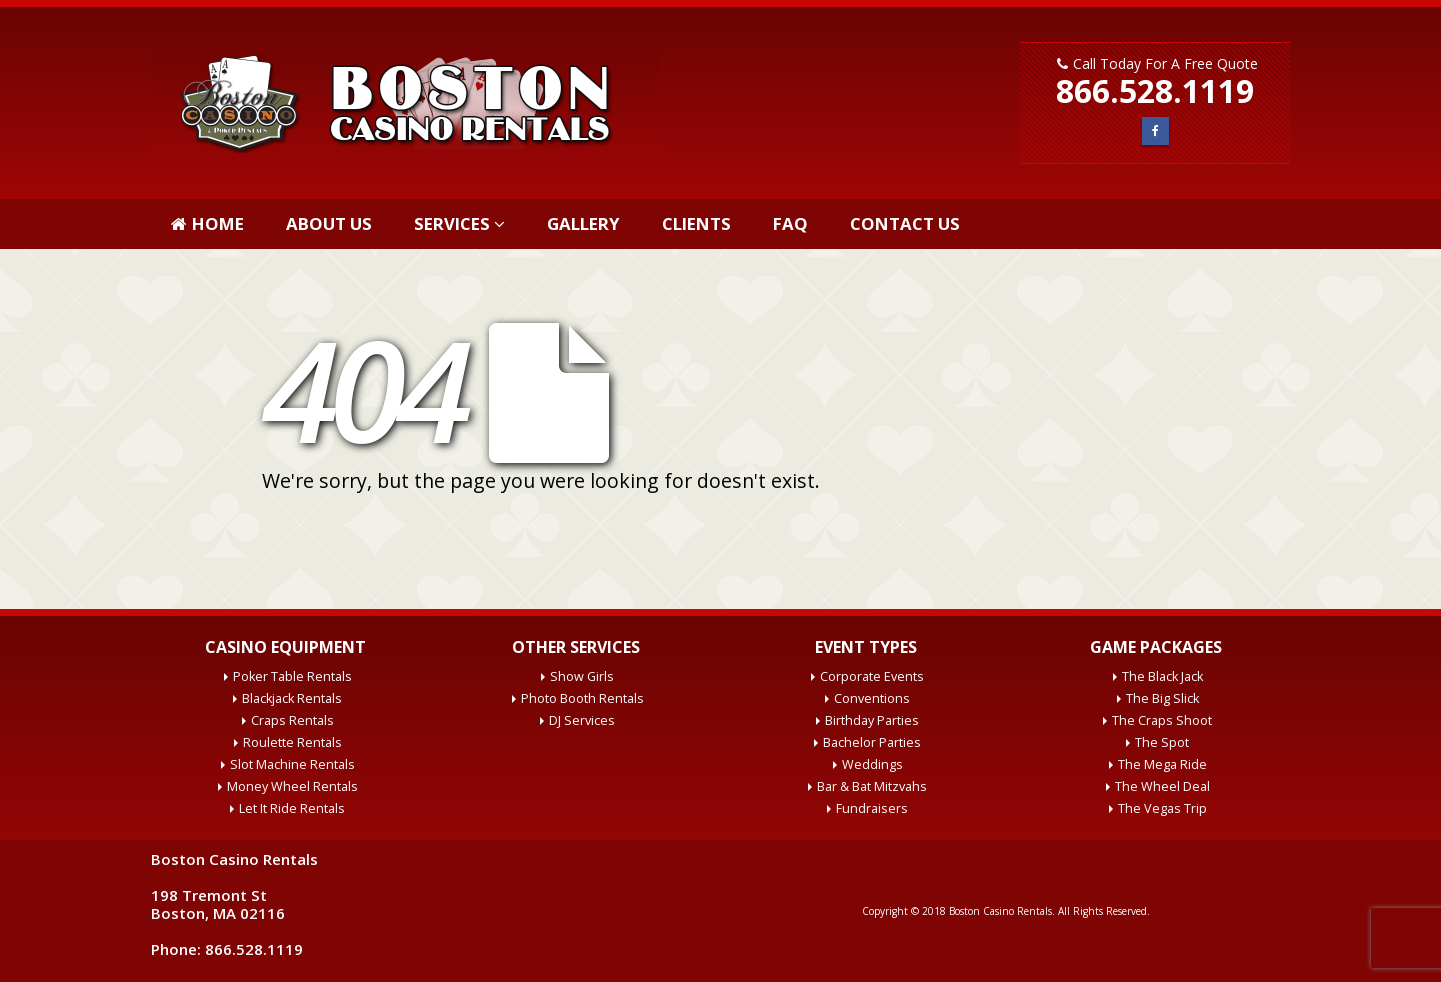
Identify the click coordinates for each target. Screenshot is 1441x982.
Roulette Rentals (292, 742)
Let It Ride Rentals (292, 808)
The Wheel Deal (1162, 786)
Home (207, 223)
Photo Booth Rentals (582, 698)
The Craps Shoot (1162, 720)
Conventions (872, 698)
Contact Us (905, 223)
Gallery (583, 223)
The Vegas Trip (1162, 808)
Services (452, 223)
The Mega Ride (1162, 764)
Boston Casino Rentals (1000, 911)
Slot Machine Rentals (292, 764)
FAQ (790, 223)
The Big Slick (1162, 698)
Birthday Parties (872, 720)
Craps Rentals (292, 720)
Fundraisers (872, 808)
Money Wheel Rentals (292, 786)
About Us (329, 223)
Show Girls (582, 676)
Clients (696, 223)
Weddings (872, 764)
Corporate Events (872, 676)
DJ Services (582, 720)
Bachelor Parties (872, 742)
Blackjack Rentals (292, 698)
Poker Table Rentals (292, 676)
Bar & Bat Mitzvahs (872, 786)
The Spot (1162, 742)
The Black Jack (1162, 676)
